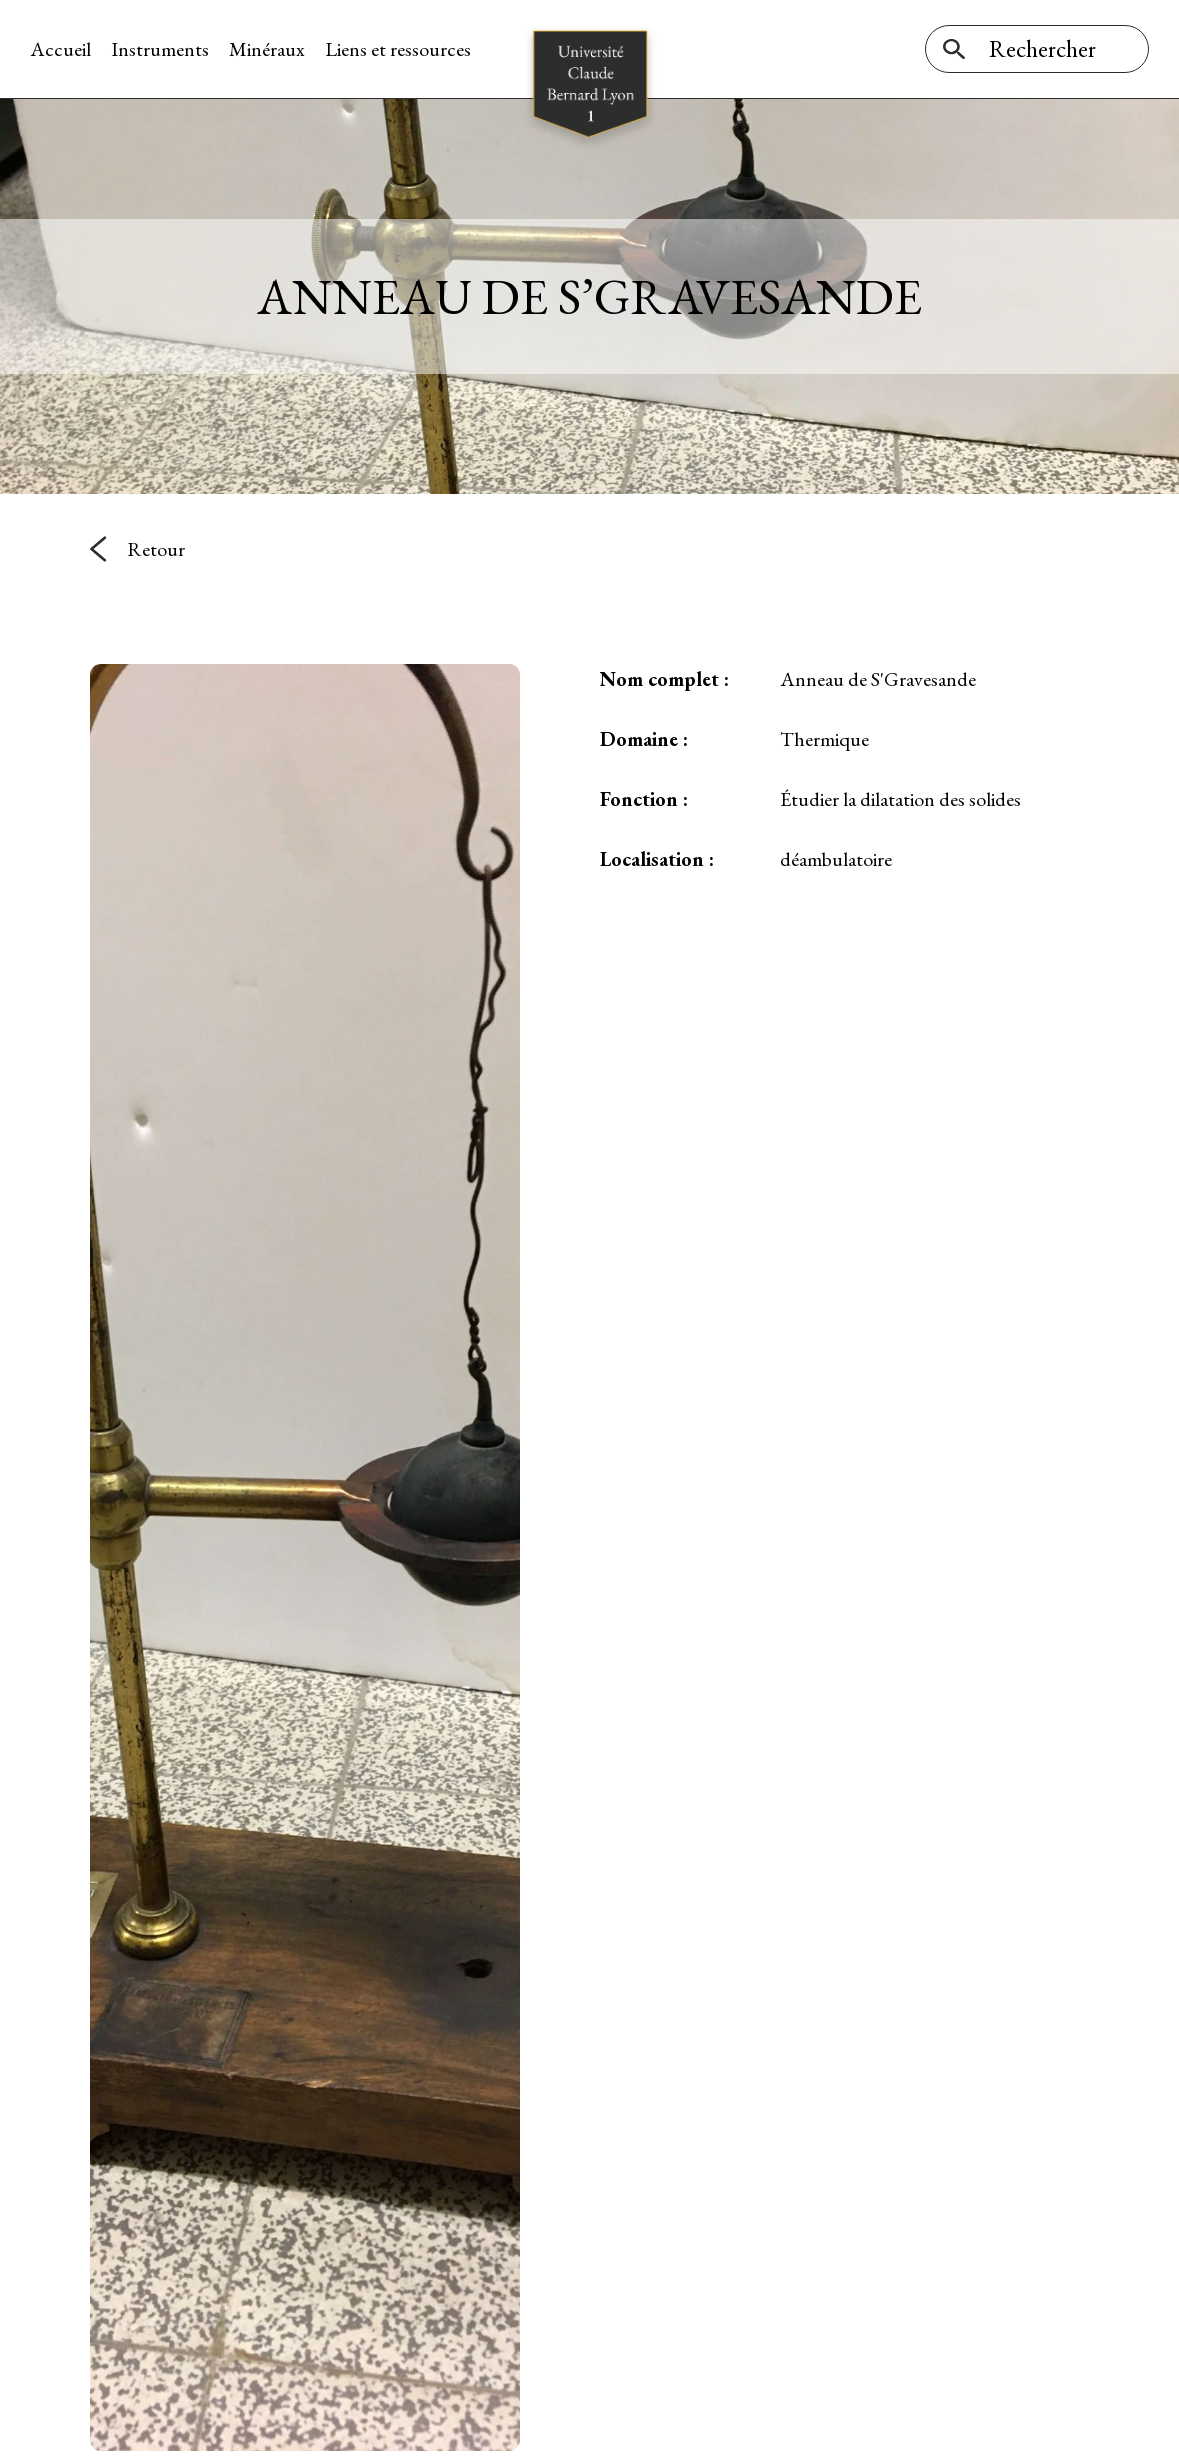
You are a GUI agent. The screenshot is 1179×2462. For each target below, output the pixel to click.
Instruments (160, 49)
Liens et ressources (398, 49)
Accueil (60, 49)
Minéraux (267, 49)
